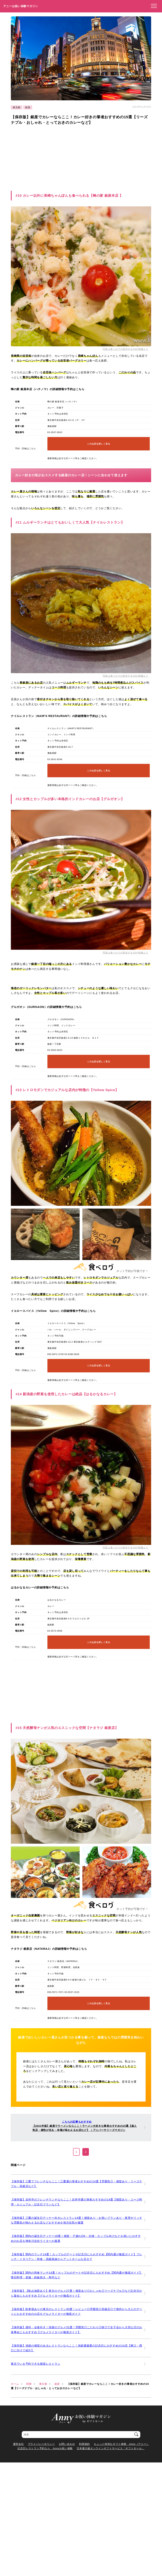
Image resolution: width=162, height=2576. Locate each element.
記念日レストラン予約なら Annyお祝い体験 (45, 2448)
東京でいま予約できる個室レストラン (35, 2363)
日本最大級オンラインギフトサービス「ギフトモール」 (110, 2448)
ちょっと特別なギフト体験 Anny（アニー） (121, 2444)
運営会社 (18, 2444)
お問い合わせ (67, 2444)
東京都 (16, 107)
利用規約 (84, 2444)
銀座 (27, 107)
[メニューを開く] (153, 6)
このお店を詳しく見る (98, 444)
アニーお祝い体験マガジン (20, 6)
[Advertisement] (44, 157)
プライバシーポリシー (41, 2444)
